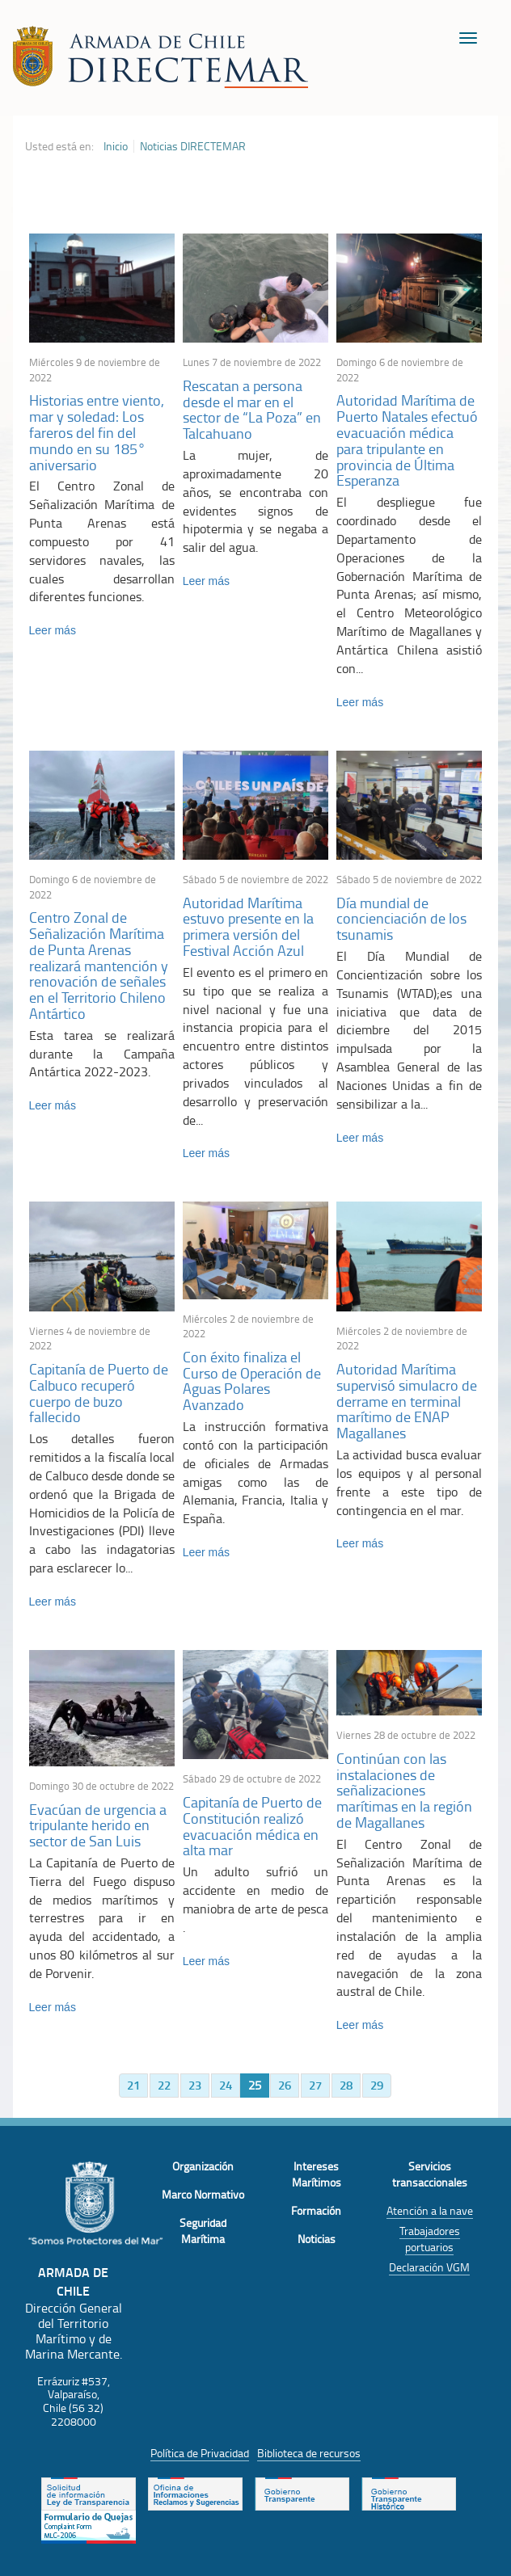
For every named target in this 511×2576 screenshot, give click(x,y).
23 (194, 2085)
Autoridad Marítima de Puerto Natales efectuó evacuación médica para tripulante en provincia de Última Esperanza (407, 440)
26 (284, 2085)
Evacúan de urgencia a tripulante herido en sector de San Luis (98, 1825)
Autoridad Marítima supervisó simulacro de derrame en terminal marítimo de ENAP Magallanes (406, 1400)
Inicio (115, 146)
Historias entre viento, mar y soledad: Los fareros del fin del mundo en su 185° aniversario (96, 432)
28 (346, 2085)
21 (133, 2085)
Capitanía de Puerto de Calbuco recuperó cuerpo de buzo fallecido (98, 1392)
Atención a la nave (429, 2210)
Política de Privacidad (199, 2452)
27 (315, 2085)
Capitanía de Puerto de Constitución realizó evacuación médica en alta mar (252, 1825)
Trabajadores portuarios (429, 2238)
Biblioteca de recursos (309, 2452)
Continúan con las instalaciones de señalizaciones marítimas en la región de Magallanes (404, 1790)
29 (376, 2085)
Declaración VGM (429, 2267)
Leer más (52, 630)
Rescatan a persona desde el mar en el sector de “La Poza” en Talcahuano (252, 409)
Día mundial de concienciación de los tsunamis (401, 919)
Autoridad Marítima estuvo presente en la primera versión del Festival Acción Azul (248, 926)
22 (164, 2085)
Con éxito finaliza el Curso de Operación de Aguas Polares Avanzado (252, 1380)
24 (225, 2085)
